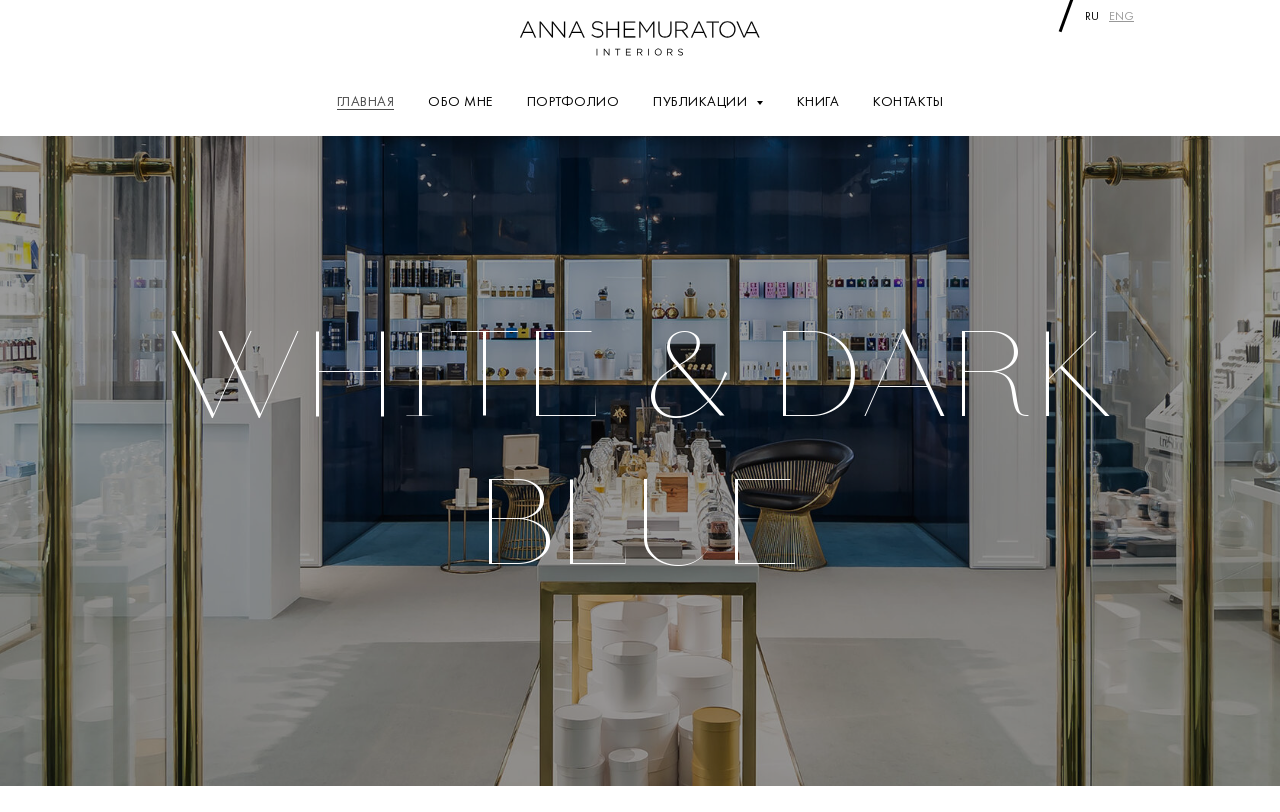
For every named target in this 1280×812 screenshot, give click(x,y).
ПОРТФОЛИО (573, 101)
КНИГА (818, 101)
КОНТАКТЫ (908, 101)
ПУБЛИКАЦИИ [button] (702, 101)
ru (1092, 16)
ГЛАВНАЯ (366, 101)
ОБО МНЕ (460, 101)
